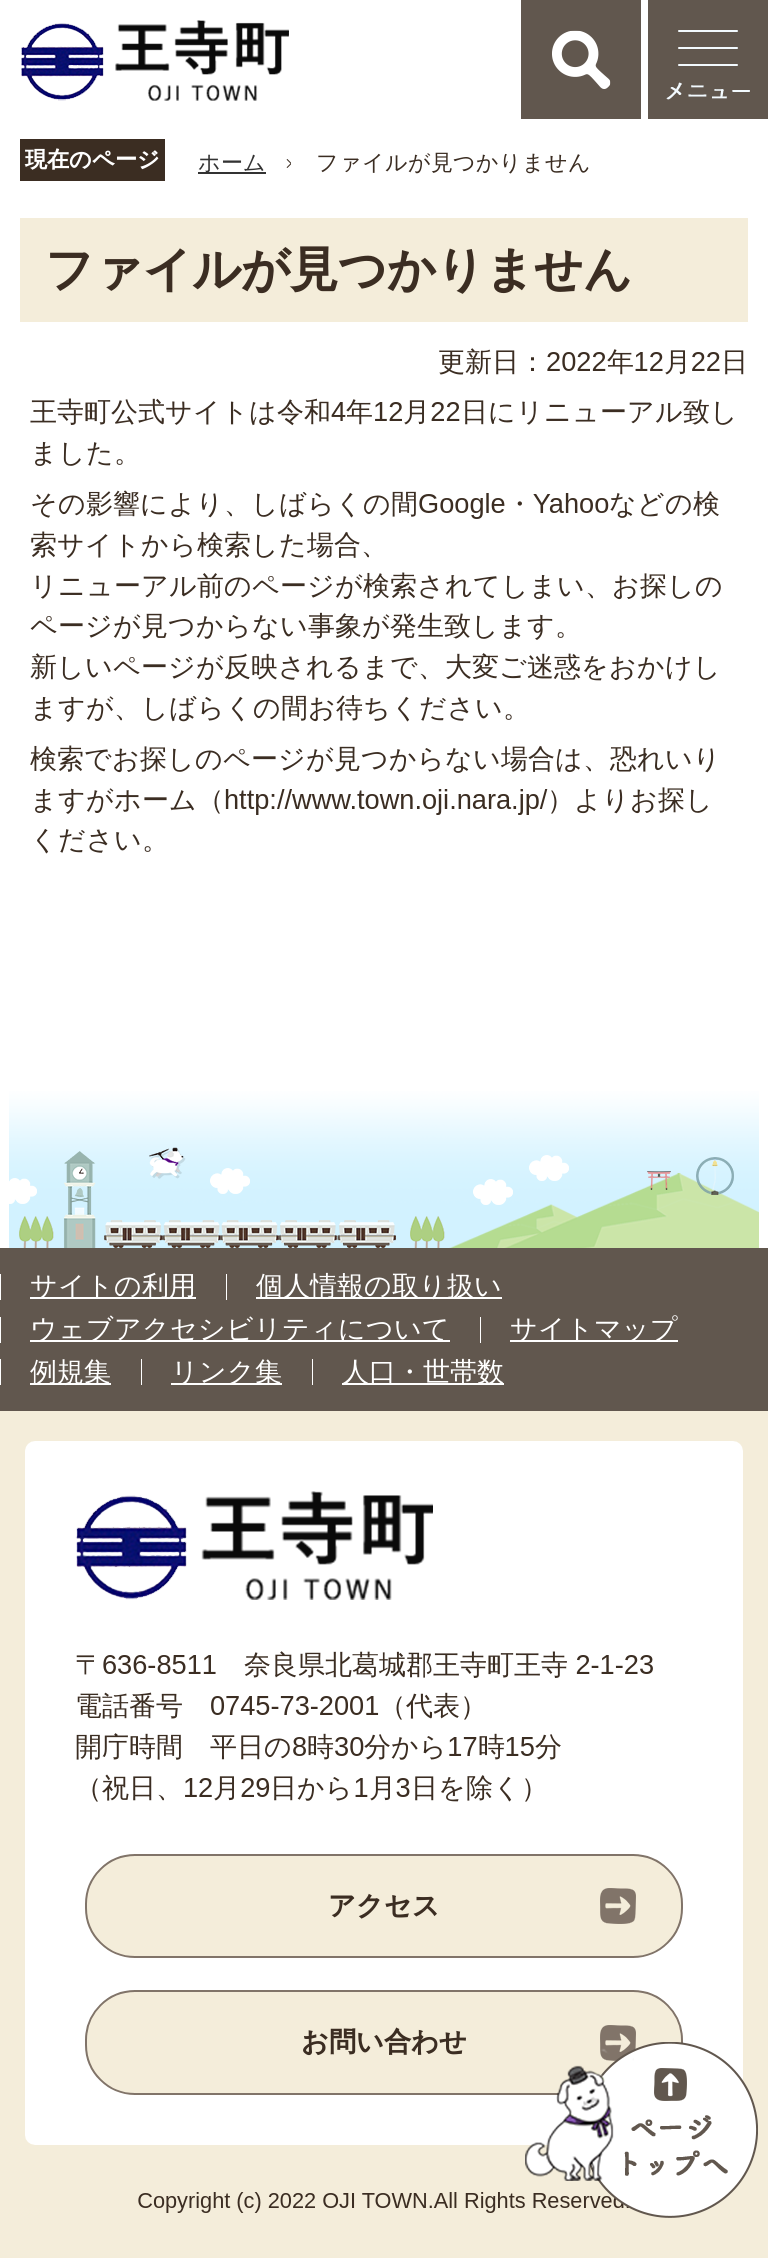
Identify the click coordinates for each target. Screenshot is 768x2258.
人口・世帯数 (423, 1372)
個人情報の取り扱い (379, 1286)
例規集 (70, 1372)
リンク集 (226, 1372)
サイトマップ (594, 1329)
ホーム (232, 162)
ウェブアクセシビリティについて (240, 1329)
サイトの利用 (113, 1286)
